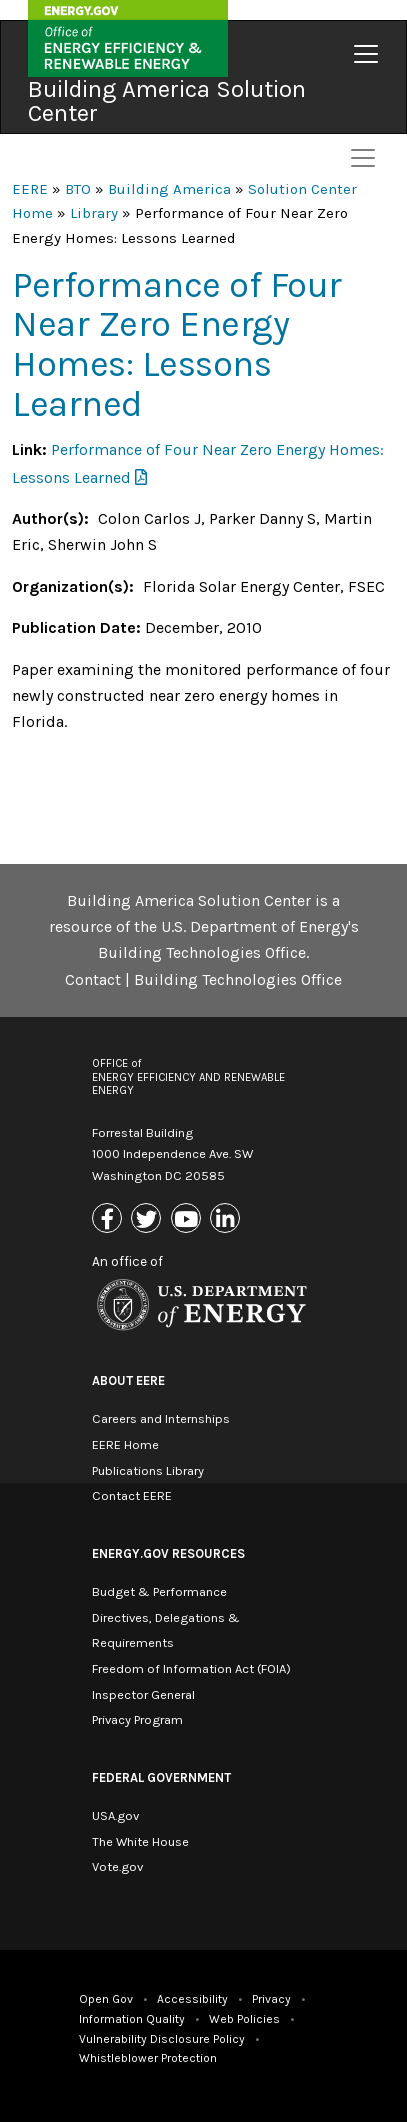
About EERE (128, 1380)
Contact (93, 979)
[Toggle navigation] (366, 54)
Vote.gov (117, 1866)
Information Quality (132, 2019)
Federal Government (161, 1777)
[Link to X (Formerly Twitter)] (148, 1219)
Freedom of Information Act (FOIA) (191, 1668)
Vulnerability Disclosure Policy (162, 2039)
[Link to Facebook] (109, 1219)
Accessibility (192, 1999)
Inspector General (143, 1694)
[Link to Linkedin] (227, 1219)
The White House (140, 1841)
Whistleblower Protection (148, 2058)
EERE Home (125, 1444)
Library (94, 213)
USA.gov (115, 1815)
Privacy (271, 1999)
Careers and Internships (161, 1418)
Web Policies (244, 2019)
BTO (78, 189)
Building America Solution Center (167, 101)
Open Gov (106, 1999)
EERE (30, 189)
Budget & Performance (159, 1591)
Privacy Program (137, 1719)
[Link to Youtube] (188, 1219)
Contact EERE (132, 1495)
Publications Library (148, 1470)
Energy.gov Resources (168, 1553)
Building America (169, 189)
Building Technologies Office (238, 979)
